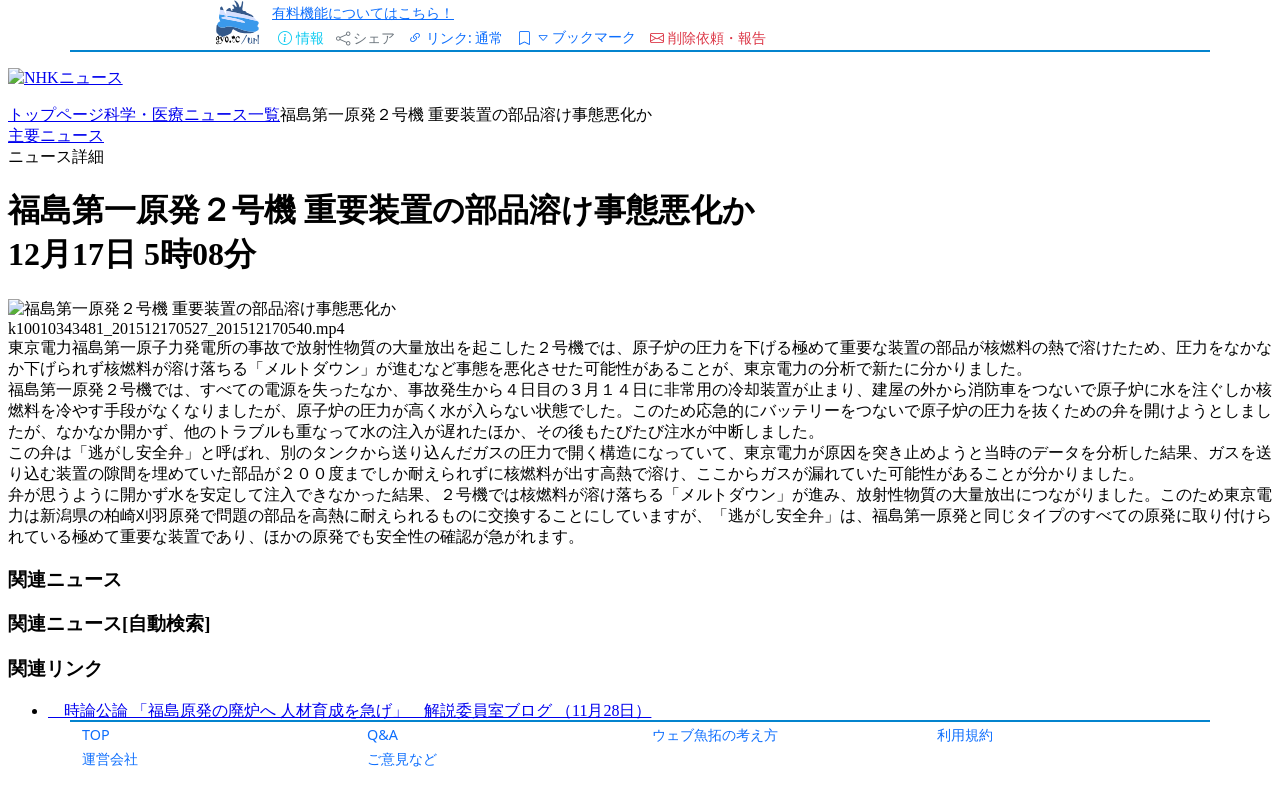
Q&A (382, 734)
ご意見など (402, 758)
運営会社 (110, 758)
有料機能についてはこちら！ (363, 12)
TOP (96, 734)
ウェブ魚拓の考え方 (715, 734)
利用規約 (965, 734)
